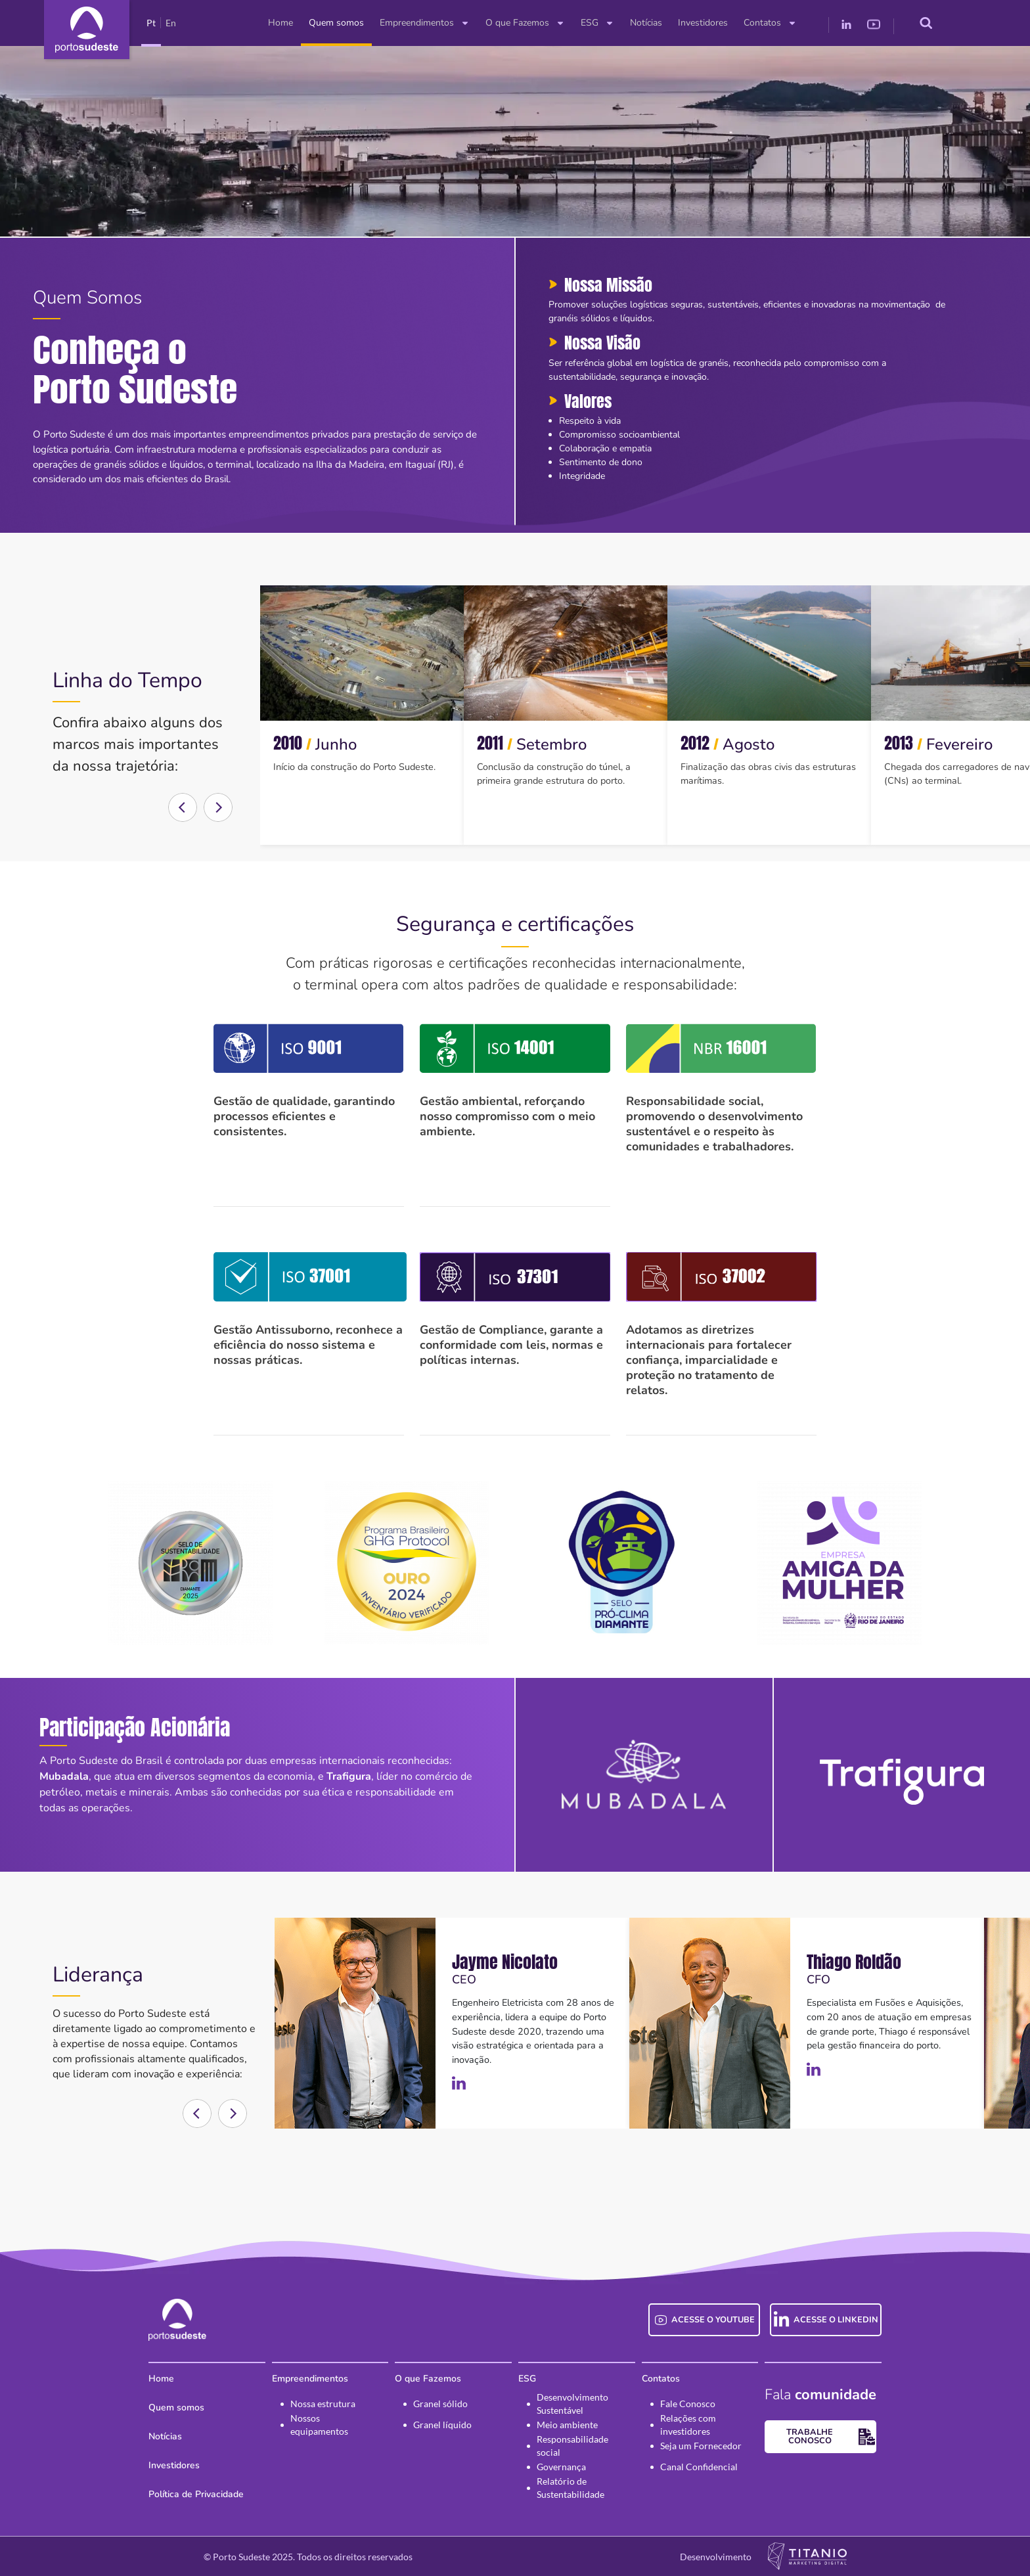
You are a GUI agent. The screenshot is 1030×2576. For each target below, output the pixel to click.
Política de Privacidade (196, 2494)
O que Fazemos (525, 23)
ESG (597, 23)
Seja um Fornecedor (701, 2445)
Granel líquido (442, 2424)
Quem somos (336, 22)
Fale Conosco (687, 2403)
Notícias (646, 22)
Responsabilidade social (572, 2445)
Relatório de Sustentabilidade (570, 2487)
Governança (561, 2466)
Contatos (770, 23)
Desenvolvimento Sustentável (572, 2403)
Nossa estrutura (322, 2403)
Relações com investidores (688, 2424)
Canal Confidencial (699, 2466)
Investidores (703, 22)
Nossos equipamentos (319, 2424)
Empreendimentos (425, 23)
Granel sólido (440, 2403)
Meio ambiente (567, 2424)
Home (280, 22)
